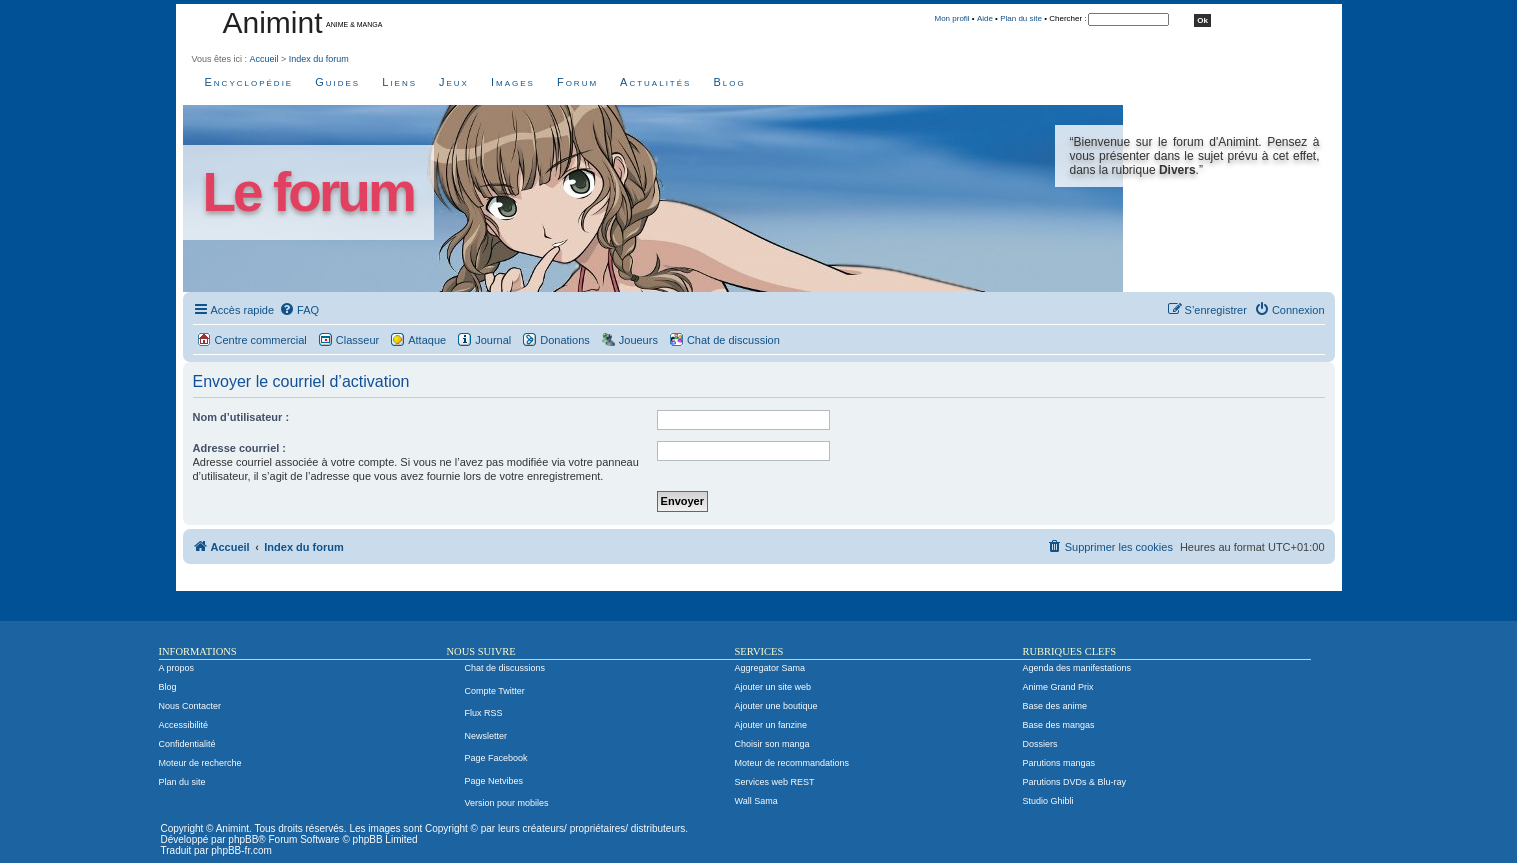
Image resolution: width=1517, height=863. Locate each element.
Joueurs (638, 340)
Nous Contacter (190, 706)
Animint (273, 22)
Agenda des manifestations (1077, 668)
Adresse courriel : (240, 448)
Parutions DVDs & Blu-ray (1075, 782)
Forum (577, 82)
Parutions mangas (1059, 763)
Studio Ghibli (1048, 801)
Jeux (454, 82)
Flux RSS (484, 713)
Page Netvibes (494, 781)
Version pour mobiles (507, 803)
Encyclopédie (249, 82)
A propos (177, 668)
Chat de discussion (733, 340)
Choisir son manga (772, 744)
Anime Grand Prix (1058, 687)
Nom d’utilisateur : (241, 417)
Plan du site (1021, 18)
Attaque (427, 340)
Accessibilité (184, 725)
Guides (337, 82)
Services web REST (775, 782)
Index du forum (319, 59)
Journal (493, 340)
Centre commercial (261, 340)
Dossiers (1040, 744)
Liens (399, 82)
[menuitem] (299, 310)
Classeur (357, 340)
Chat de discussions (505, 668)
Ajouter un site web (773, 687)
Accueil (264, 59)
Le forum (308, 192)
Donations (565, 340)
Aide (985, 18)
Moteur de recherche (200, 763)
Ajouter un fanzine (771, 725)
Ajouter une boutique (776, 706)
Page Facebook (496, 758)
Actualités (655, 82)
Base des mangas (1059, 725)
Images (513, 82)
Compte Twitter (495, 691)
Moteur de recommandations (792, 763)
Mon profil (952, 18)
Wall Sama (756, 801)
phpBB (243, 839)
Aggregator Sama (770, 668)
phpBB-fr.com (241, 850)
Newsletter (486, 736)
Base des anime (1055, 706)
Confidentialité (187, 744)
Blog (729, 82)
